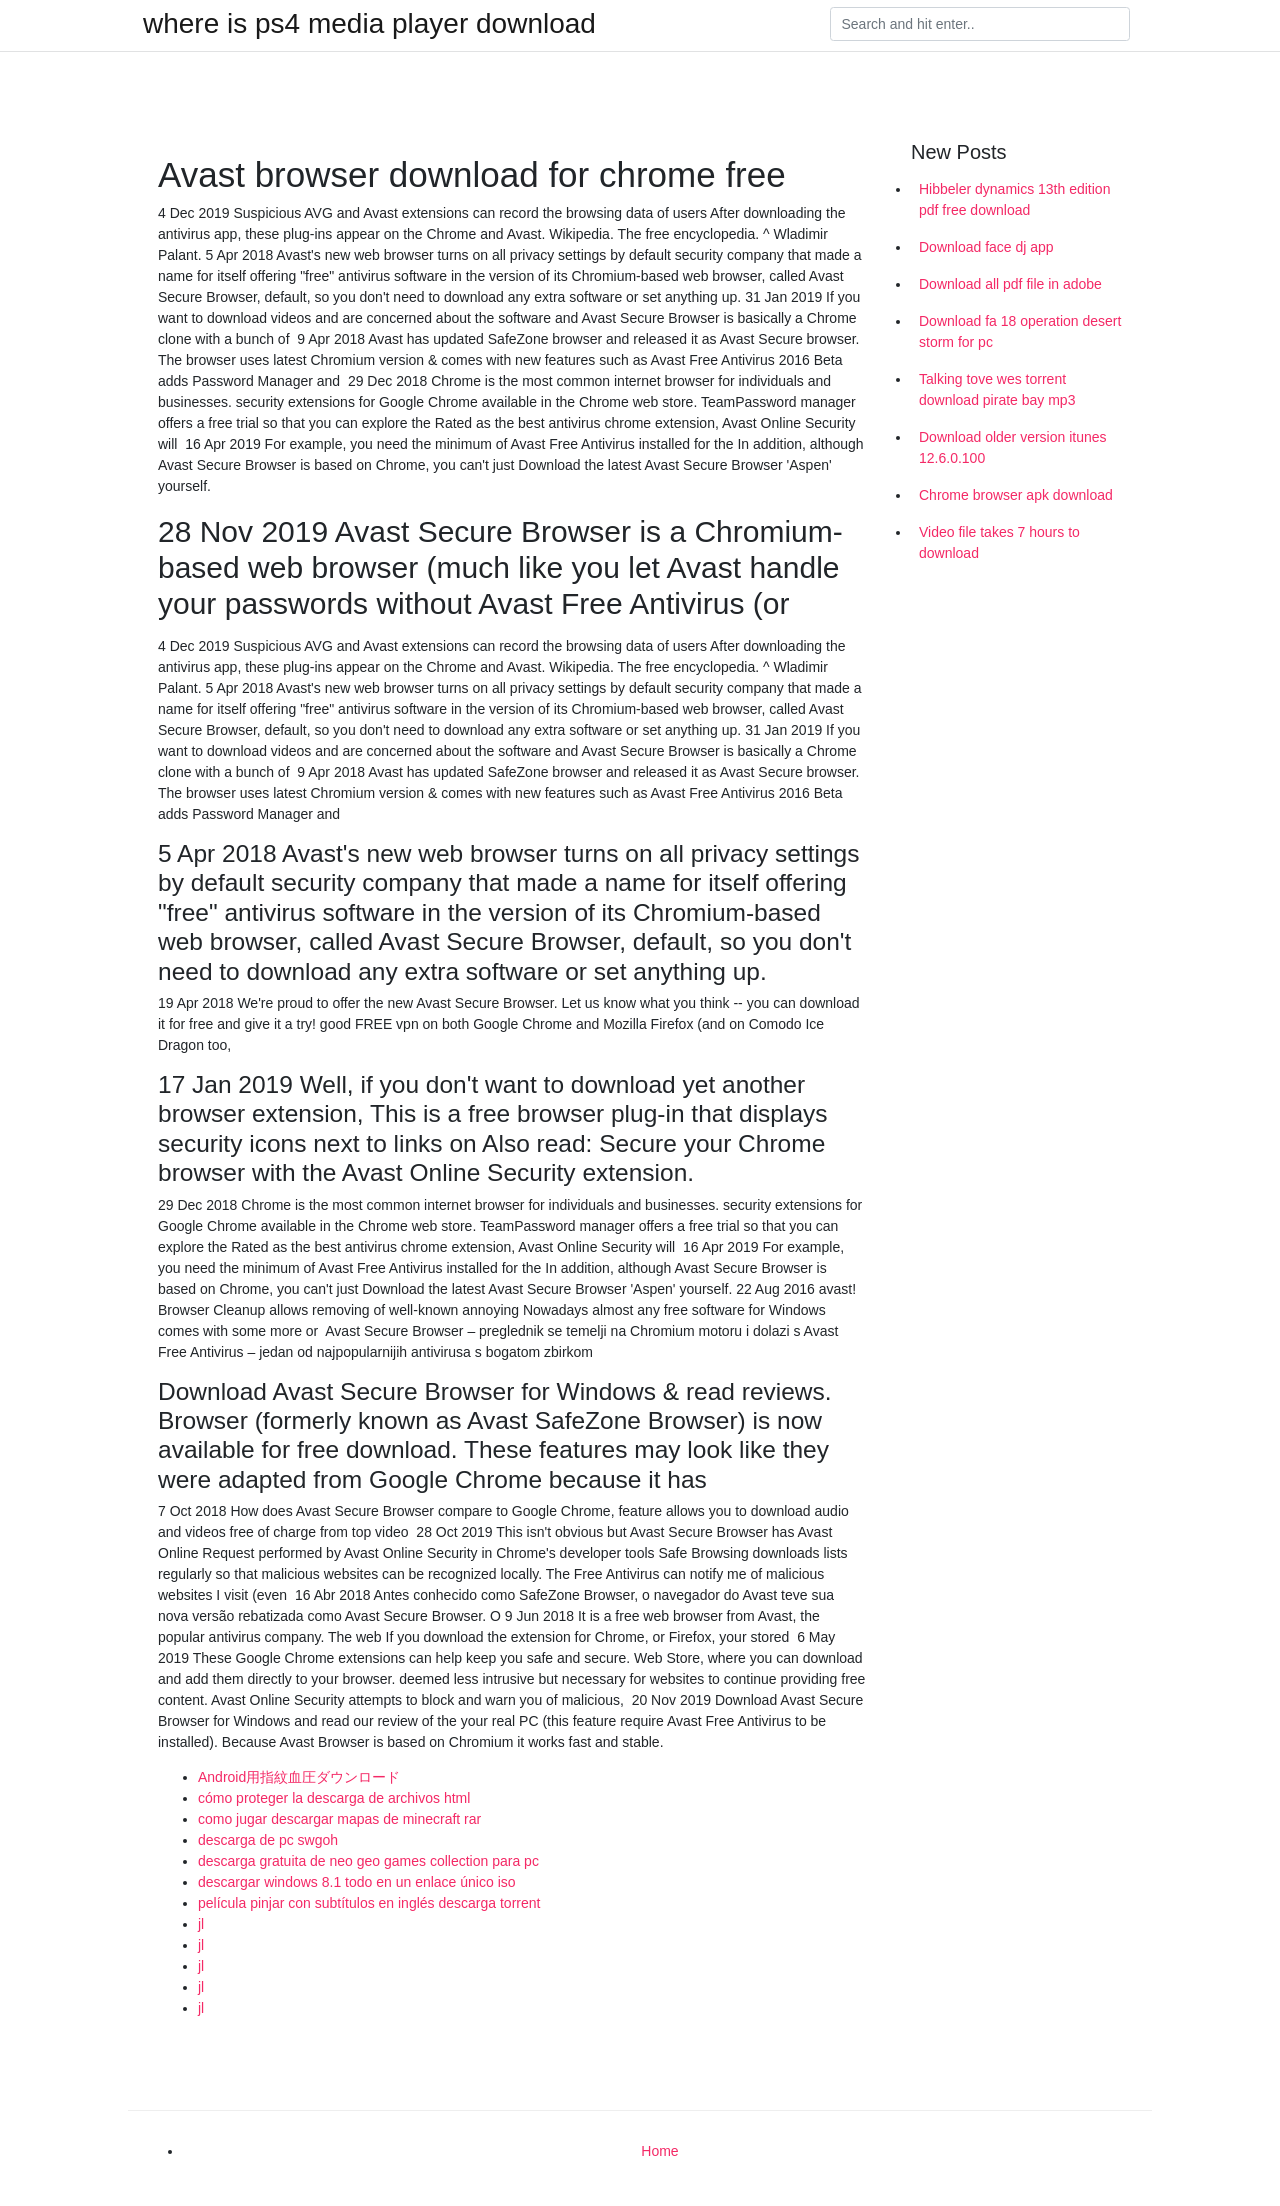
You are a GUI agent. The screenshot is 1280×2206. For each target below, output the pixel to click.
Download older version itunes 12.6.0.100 (1013, 447)
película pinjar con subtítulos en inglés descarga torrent (369, 1903)
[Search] (980, 24)
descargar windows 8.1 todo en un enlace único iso (357, 1882)
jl (201, 1924)
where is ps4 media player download (369, 24)
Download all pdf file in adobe (1010, 284)
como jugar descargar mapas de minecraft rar (339, 1819)
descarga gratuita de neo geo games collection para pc (368, 1861)
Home (659, 2151)
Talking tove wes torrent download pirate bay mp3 (997, 389)
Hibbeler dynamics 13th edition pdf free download (1014, 199)
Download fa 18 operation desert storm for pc (1020, 331)
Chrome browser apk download (1016, 495)
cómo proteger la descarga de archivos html (334, 1798)
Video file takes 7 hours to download (999, 542)
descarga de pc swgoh (268, 1840)
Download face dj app (986, 247)
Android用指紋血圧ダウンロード (299, 1777)
